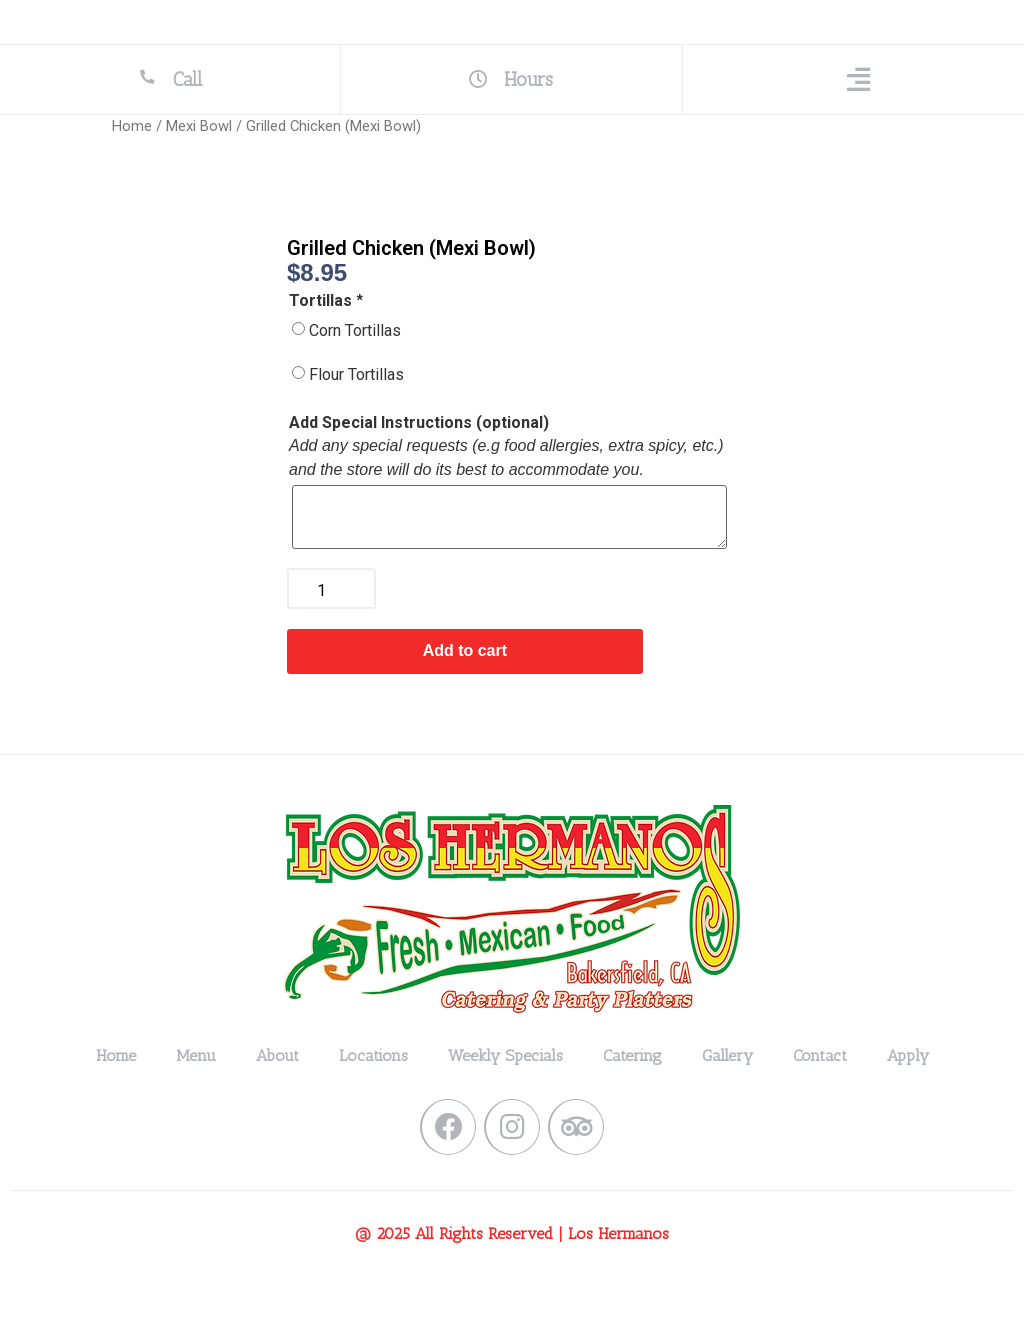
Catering (632, 1092)
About (277, 1092)
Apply (908, 1092)
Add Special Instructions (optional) (419, 460)
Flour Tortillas (356, 411)
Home (132, 163)
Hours (511, 110)
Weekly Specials (505, 1092)
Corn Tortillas (355, 367)
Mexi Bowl (199, 163)
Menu (196, 1092)
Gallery (727, 1092)
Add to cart (465, 687)
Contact (820, 1092)
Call (170, 110)
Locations (373, 1092)
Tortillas (327, 338)
